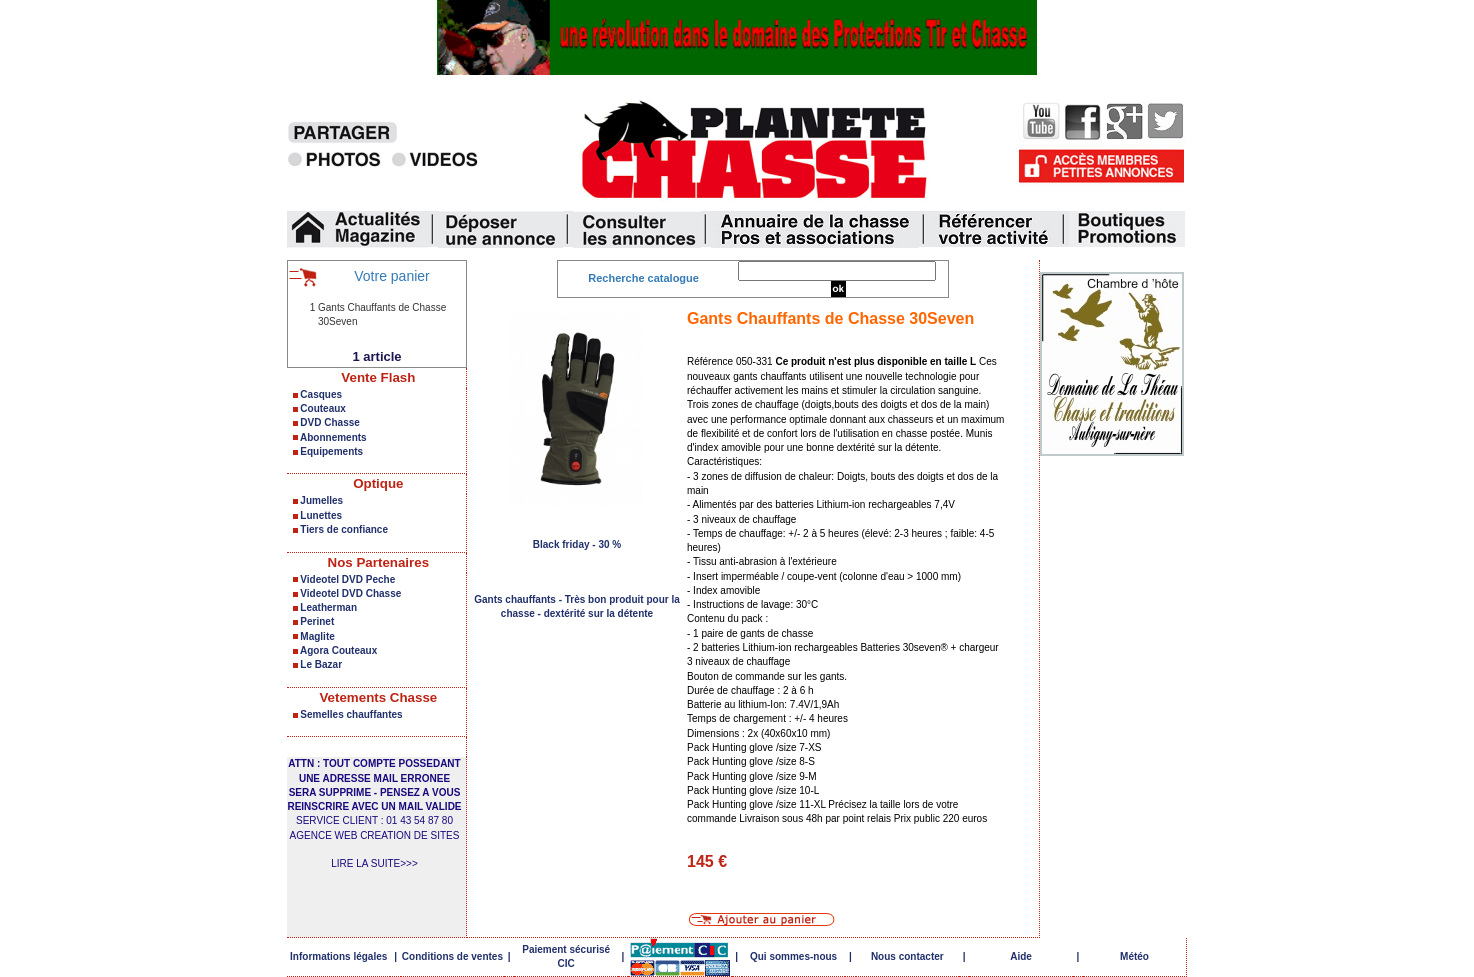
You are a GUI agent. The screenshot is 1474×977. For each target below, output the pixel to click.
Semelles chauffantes (351, 714)
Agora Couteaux (338, 650)
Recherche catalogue (643, 278)
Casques (321, 394)
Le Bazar (321, 664)
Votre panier (392, 276)
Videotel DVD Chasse (350, 593)
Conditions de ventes (452, 956)
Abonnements (333, 437)
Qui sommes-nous (793, 956)
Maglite (317, 636)
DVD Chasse (329, 422)
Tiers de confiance (344, 529)
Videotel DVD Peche (347, 579)
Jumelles (321, 500)
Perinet (317, 621)
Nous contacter (907, 956)
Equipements (331, 451)
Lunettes (321, 515)
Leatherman (328, 607)
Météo (1134, 956)
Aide (1021, 956)
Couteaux (323, 408)
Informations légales (338, 956)
